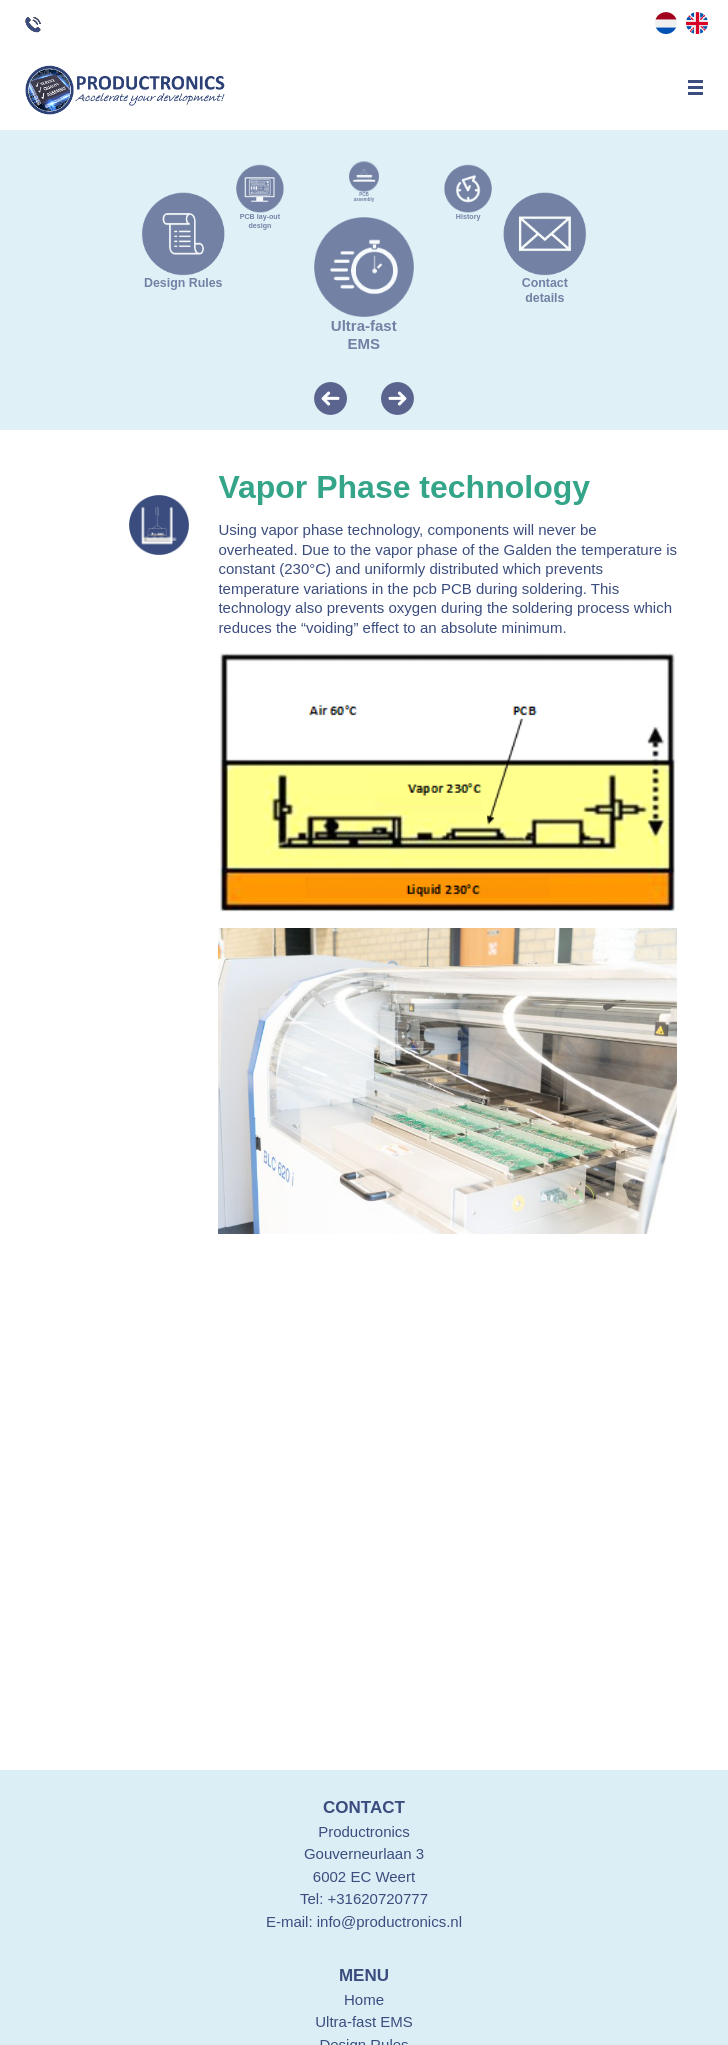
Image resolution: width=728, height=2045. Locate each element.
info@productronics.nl (389, 1921)
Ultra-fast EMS (364, 327)
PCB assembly (364, 194)
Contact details (544, 284)
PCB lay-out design (260, 217)
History (468, 213)
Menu (695, 87)
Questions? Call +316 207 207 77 (50, 25)
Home (364, 1999)
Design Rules (183, 277)
